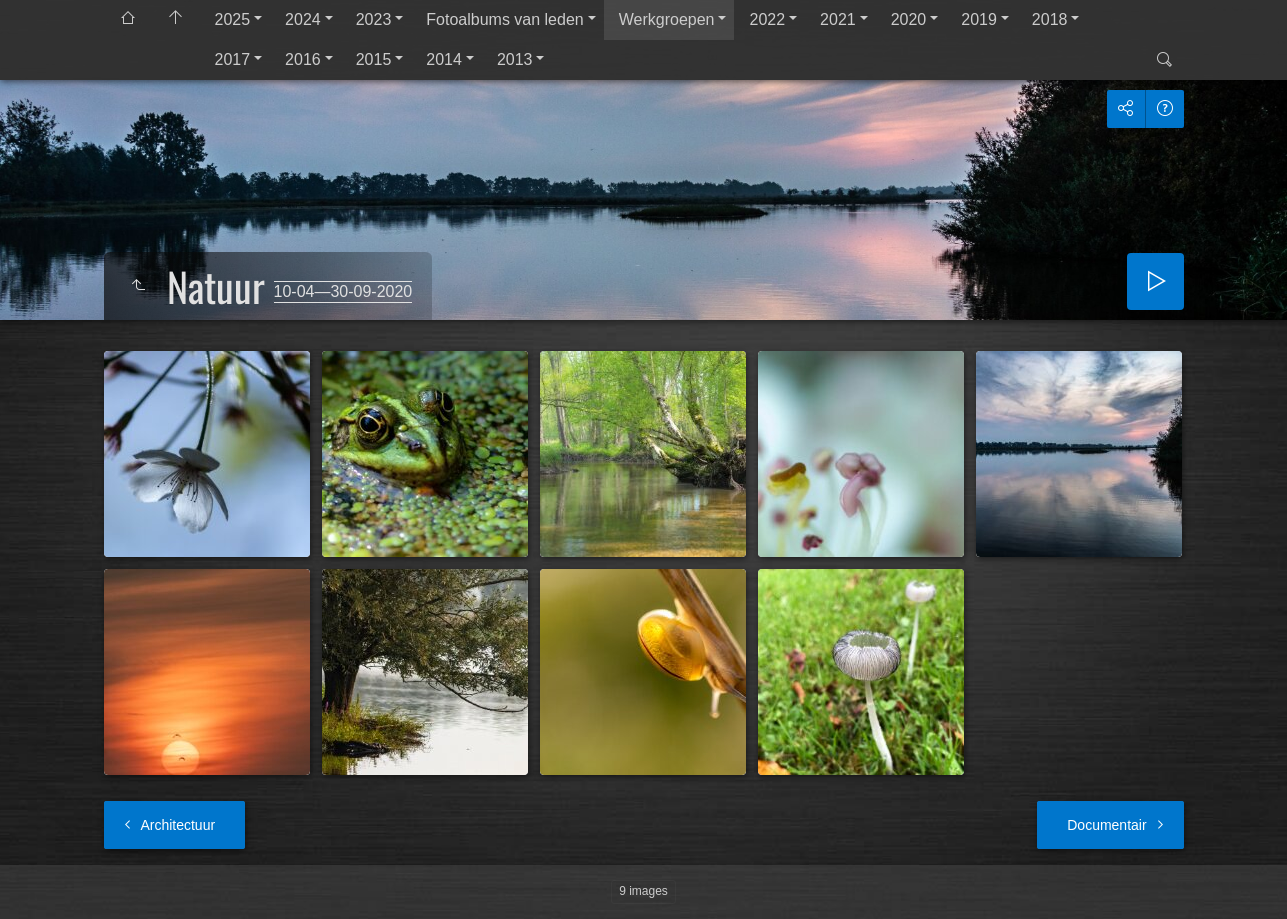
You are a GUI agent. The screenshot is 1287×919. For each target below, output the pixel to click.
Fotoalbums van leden (504, 19)
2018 (1050, 19)
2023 (374, 19)
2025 (233, 19)
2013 (515, 59)
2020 (909, 19)
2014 (444, 59)
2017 (233, 59)
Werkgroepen (667, 19)
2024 (303, 19)
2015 (374, 59)
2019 (979, 19)
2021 (838, 19)
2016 (303, 59)
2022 (767, 19)
